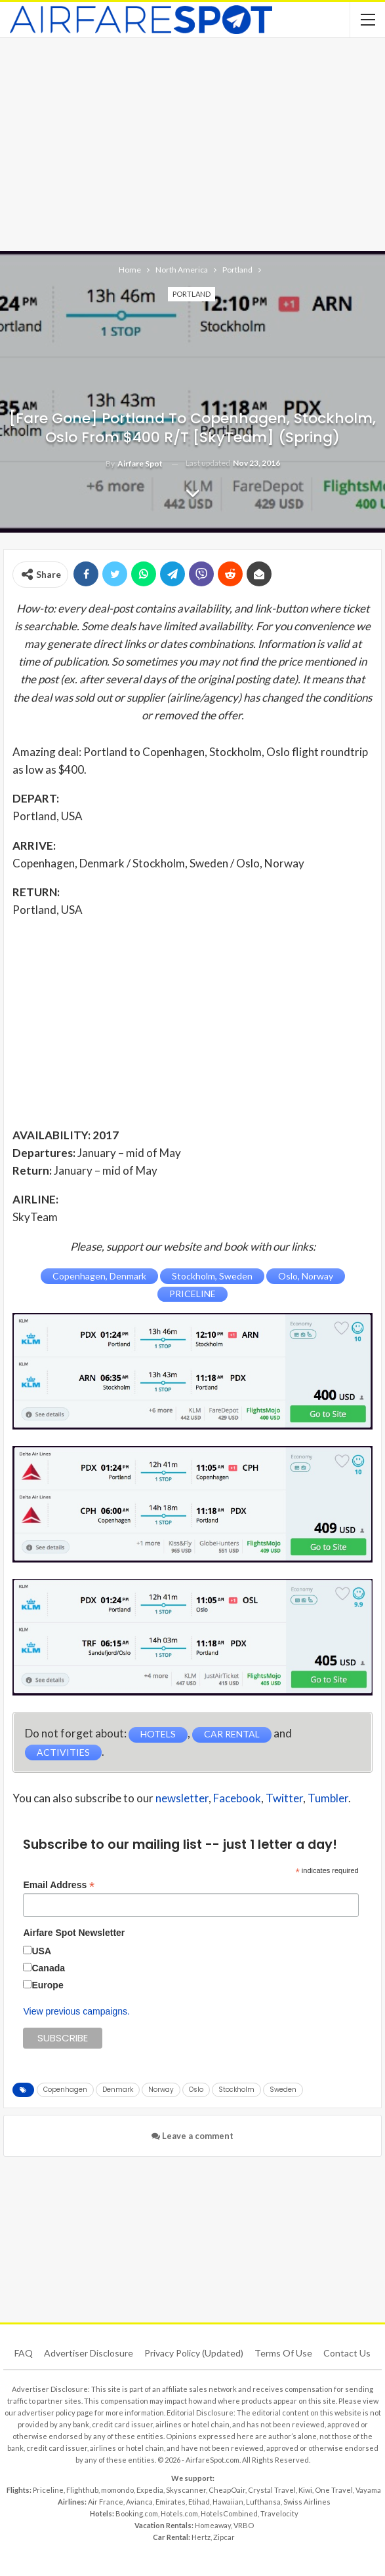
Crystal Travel (272, 2490)
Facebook (237, 1798)
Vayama (368, 2490)
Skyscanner (186, 2490)
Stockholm (236, 2089)
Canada (48, 1968)
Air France (105, 2501)
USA (41, 1951)
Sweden (283, 2089)
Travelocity (279, 2513)
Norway (161, 2089)
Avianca (139, 2501)
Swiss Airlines (307, 2501)
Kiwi (305, 2490)
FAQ (23, 2352)
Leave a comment (192, 2136)
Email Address (58, 1885)
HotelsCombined (229, 2513)
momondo (117, 2490)
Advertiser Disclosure (88, 2352)
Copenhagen (65, 2089)
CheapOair (227, 2490)
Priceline (48, 2490)
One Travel (334, 2490)
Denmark (117, 2089)
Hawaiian (228, 2501)
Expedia (149, 2490)
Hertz (201, 2537)
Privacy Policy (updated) (193, 2352)
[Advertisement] (192, 143)
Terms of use (283, 2352)
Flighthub (82, 2490)
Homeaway (213, 2525)
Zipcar (224, 2537)
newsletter (182, 1798)
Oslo (196, 2089)
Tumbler (328, 1798)
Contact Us (347, 2352)
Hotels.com (179, 2513)
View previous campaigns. (76, 2011)
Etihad (199, 2501)
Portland (191, 294)
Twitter (284, 1798)
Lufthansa (263, 2501)
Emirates (170, 2501)
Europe (47, 1985)
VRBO (243, 2525)
